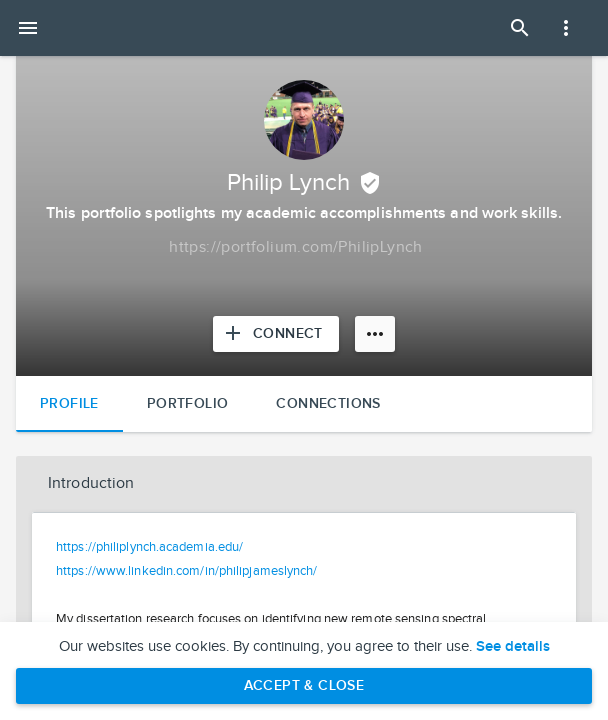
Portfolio (188, 403)
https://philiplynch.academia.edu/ (149, 547)
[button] (304, 484)
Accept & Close (304, 685)
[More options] (375, 334)
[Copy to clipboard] (296, 248)
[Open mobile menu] (28, 28)
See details (513, 647)
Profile (69, 403)
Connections (328, 403)
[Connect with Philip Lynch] (276, 334)
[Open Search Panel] (520, 28)
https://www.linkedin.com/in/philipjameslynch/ (187, 571)
